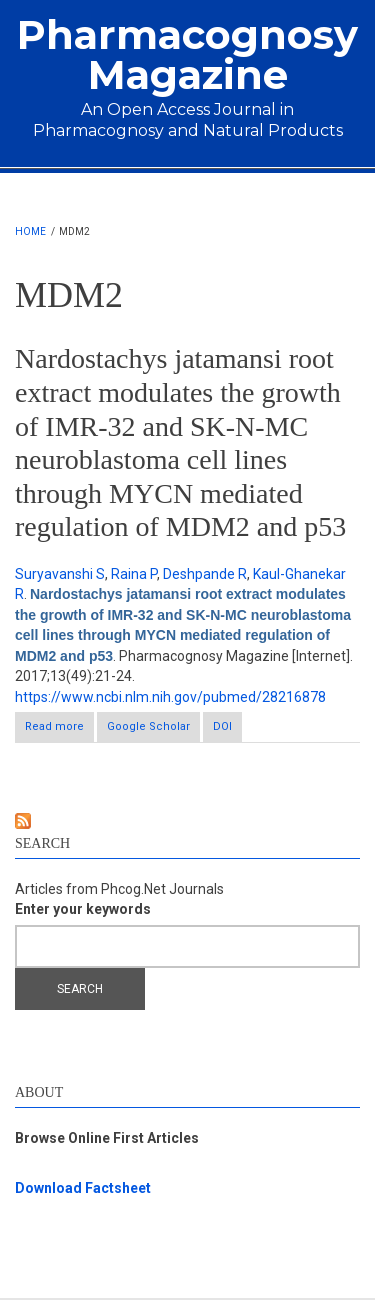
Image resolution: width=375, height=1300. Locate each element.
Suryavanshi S (60, 574)
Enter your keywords (83, 909)
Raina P (134, 574)
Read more (59, 730)
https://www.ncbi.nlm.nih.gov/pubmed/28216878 (170, 697)
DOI (222, 726)
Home (30, 231)
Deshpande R (205, 574)
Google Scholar (148, 726)
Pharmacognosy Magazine (187, 54)
